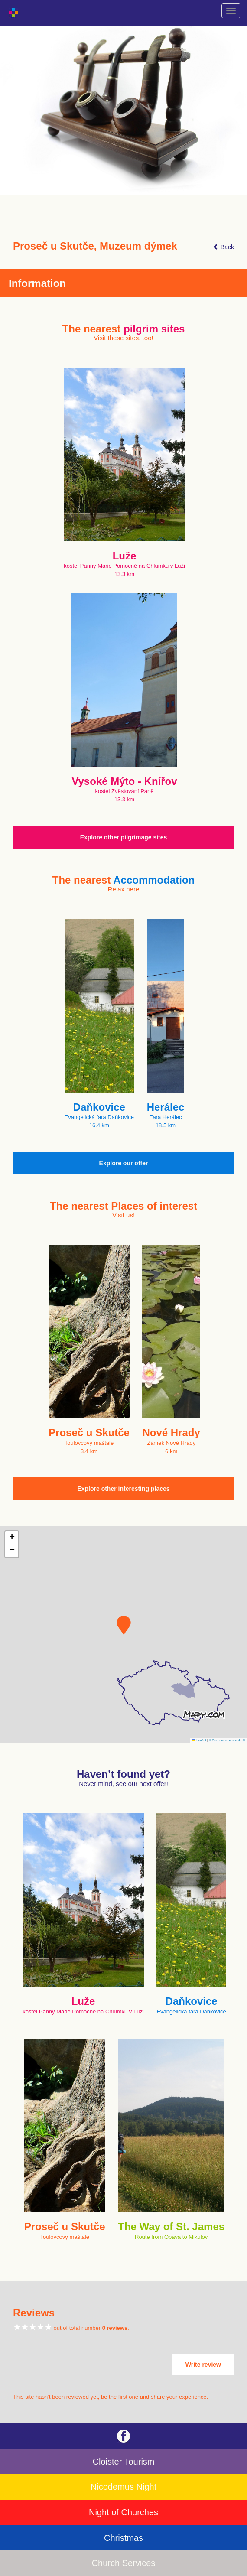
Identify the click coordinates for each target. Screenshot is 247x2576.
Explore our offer (123, 1163)
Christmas (123, 2538)
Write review (203, 2364)
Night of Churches (123, 2512)
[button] (124, 1625)
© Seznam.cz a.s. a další (227, 1740)
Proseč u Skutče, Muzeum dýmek (95, 246)
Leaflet (199, 1740)
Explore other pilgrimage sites (123, 837)
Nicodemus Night (123, 2486)
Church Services (124, 2563)
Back (223, 247)
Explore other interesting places (123, 1488)
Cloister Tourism (124, 2461)
